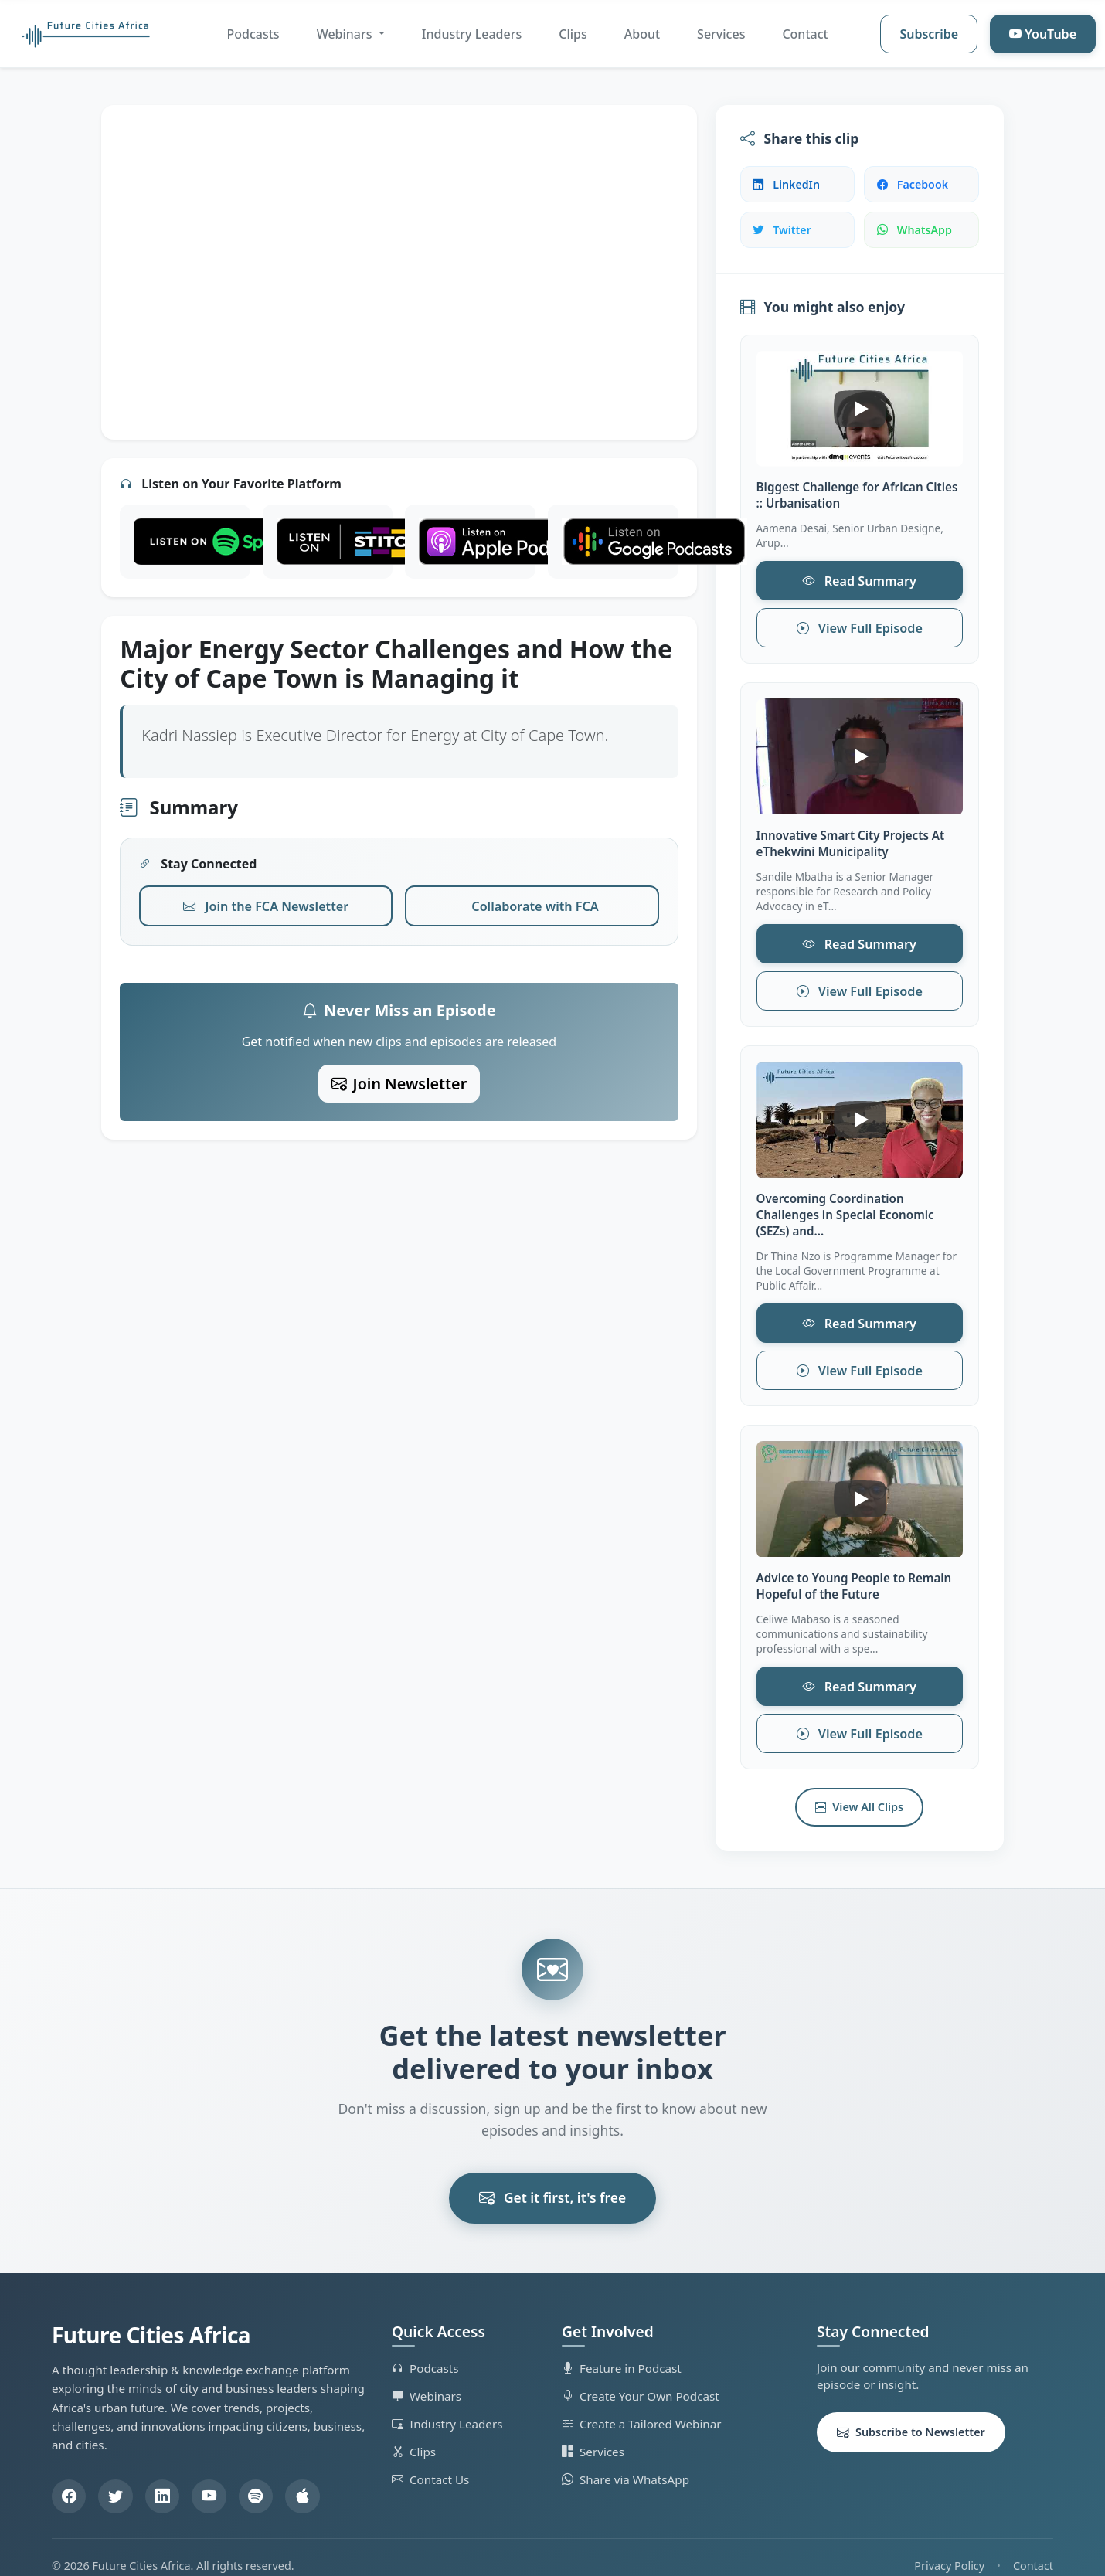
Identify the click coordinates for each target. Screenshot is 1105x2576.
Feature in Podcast (622, 2351)
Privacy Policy (949, 2549)
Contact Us (430, 2462)
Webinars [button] (346, 33)
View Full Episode (859, 625)
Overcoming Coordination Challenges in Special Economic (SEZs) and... (845, 1206)
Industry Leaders (472, 33)
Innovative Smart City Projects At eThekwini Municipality (850, 840)
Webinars (426, 2379)
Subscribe (928, 33)
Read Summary (859, 580)
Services (721, 33)
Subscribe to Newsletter (911, 2415)
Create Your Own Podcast (640, 2379)
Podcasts (253, 33)
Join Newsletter (399, 1079)
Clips (573, 33)
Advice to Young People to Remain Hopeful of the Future (854, 1573)
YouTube (1042, 33)
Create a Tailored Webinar (642, 2407)
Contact (805, 33)
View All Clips (859, 1790)
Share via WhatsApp (625, 2462)
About (642, 33)
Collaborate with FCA (535, 903)
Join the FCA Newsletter (266, 903)
